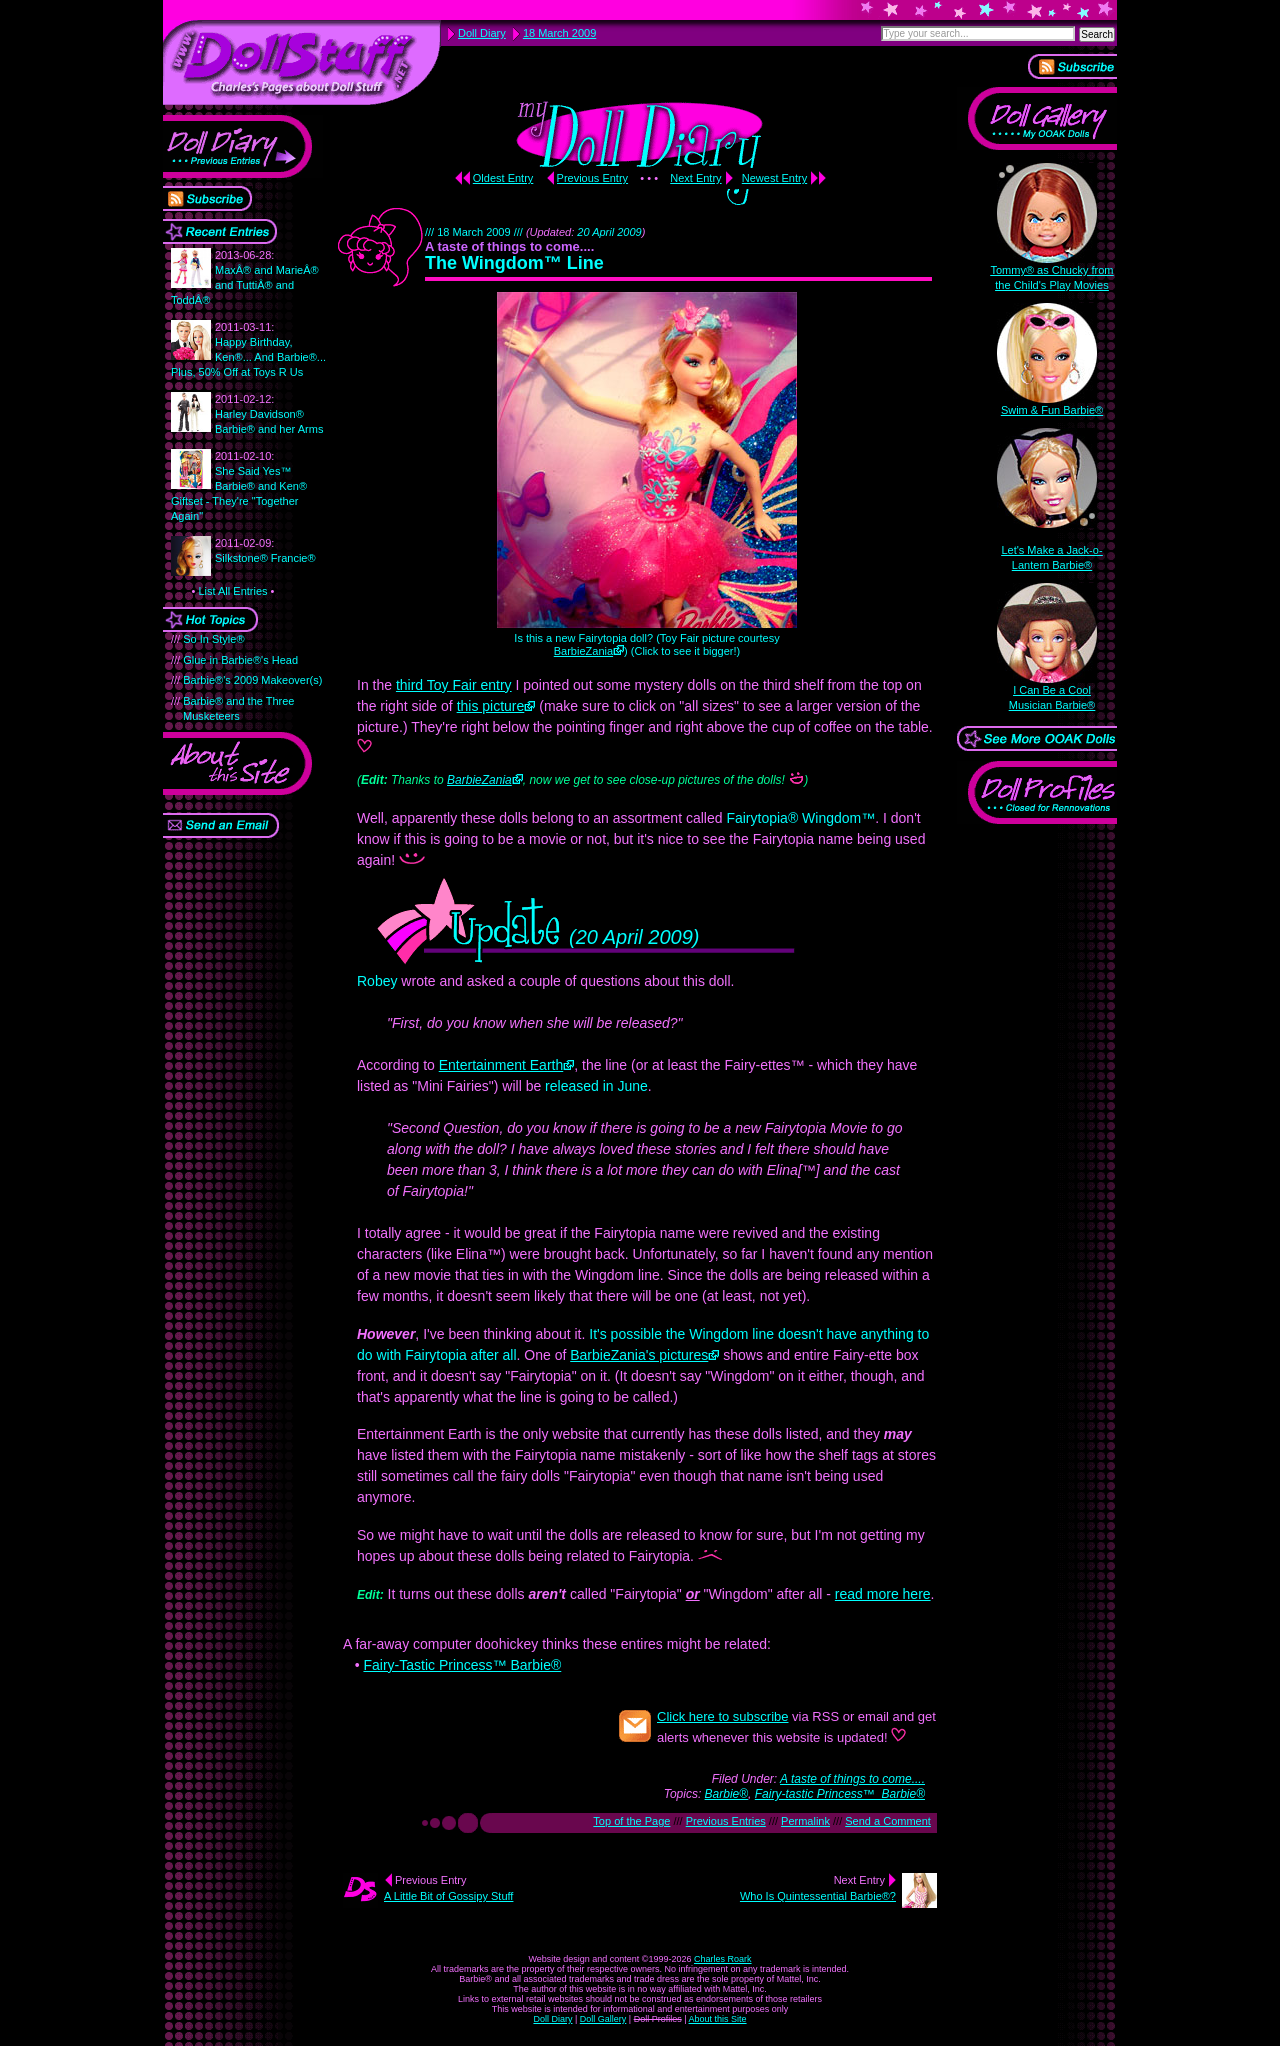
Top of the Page (631, 1821)
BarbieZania (583, 651)
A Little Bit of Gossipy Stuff (448, 1896)
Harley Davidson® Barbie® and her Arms (269, 414)
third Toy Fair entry (454, 685)
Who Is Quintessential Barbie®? (818, 1896)
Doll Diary (552, 2019)
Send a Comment (888, 1821)
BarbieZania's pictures (639, 1355)
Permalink (805, 1821)
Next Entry (695, 178)
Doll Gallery (603, 2019)
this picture (491, 706)
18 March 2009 (559, 33)
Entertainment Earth (501, 1065)
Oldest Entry (503, 178)
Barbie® (727, 1794)
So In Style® (213, 639)
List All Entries (232, 591)
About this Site (718, 2019)
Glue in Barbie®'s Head (240, 660)
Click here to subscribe (723, 1716)
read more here (883, 1594)
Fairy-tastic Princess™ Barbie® (840, 1794)
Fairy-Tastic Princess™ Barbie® (462, 1665)
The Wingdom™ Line (514, 263)
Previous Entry (593, 178)
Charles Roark (723, 1959)
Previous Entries (726, 1821)
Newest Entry (774, 178)
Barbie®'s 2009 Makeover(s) (252, 680)
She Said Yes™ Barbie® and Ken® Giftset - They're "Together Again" (239, 486)
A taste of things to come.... (852, 1779)
